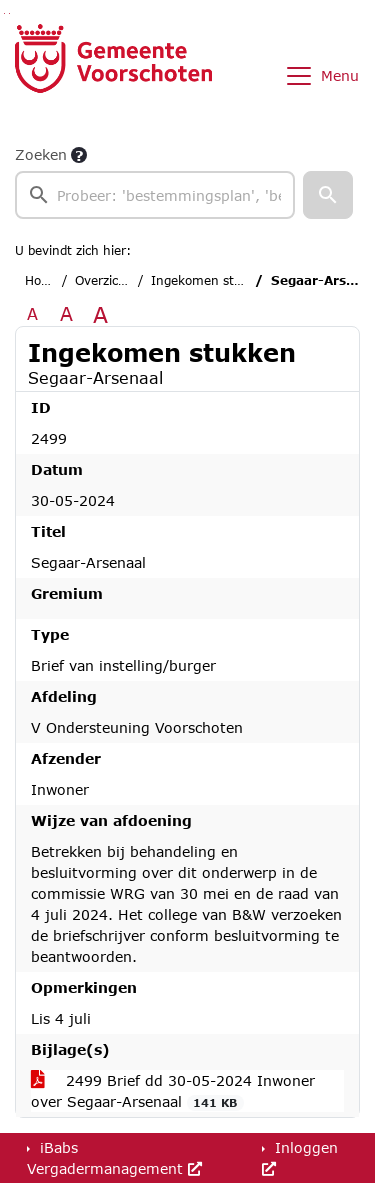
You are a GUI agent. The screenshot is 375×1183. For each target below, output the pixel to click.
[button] (328, 195)
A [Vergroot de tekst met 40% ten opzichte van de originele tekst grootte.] (100, 314)
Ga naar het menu (9, 13)
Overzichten (110, 280)
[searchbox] (155, 195)
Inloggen (300, 1157)
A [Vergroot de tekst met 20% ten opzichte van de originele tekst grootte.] (66, 313)
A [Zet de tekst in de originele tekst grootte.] (32, 313)
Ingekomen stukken (211, 280)
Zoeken (41, 154)
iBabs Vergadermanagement (114, 1158)
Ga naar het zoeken (4, 13)
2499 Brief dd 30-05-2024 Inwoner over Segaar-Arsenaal (173, 1091)
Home (42, 280)
